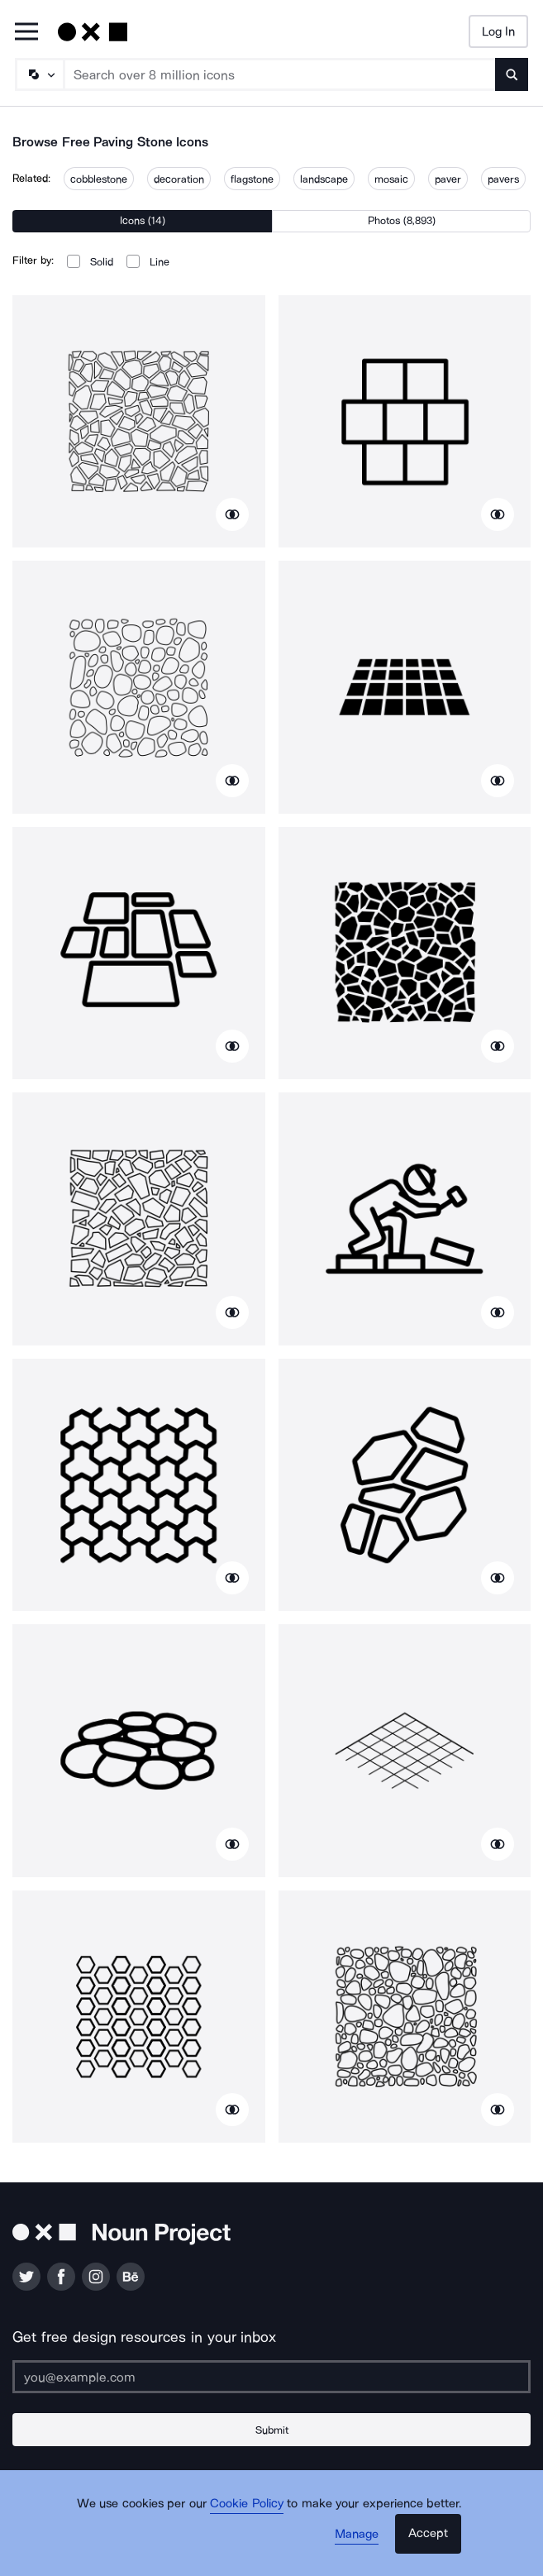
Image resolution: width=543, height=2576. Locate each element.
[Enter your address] (271, 2376)
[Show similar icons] (232, 514)
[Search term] (280, 74)
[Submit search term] (511, 74)
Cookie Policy (246, 2503)
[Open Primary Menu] (26, 32)
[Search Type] (39, 74)
